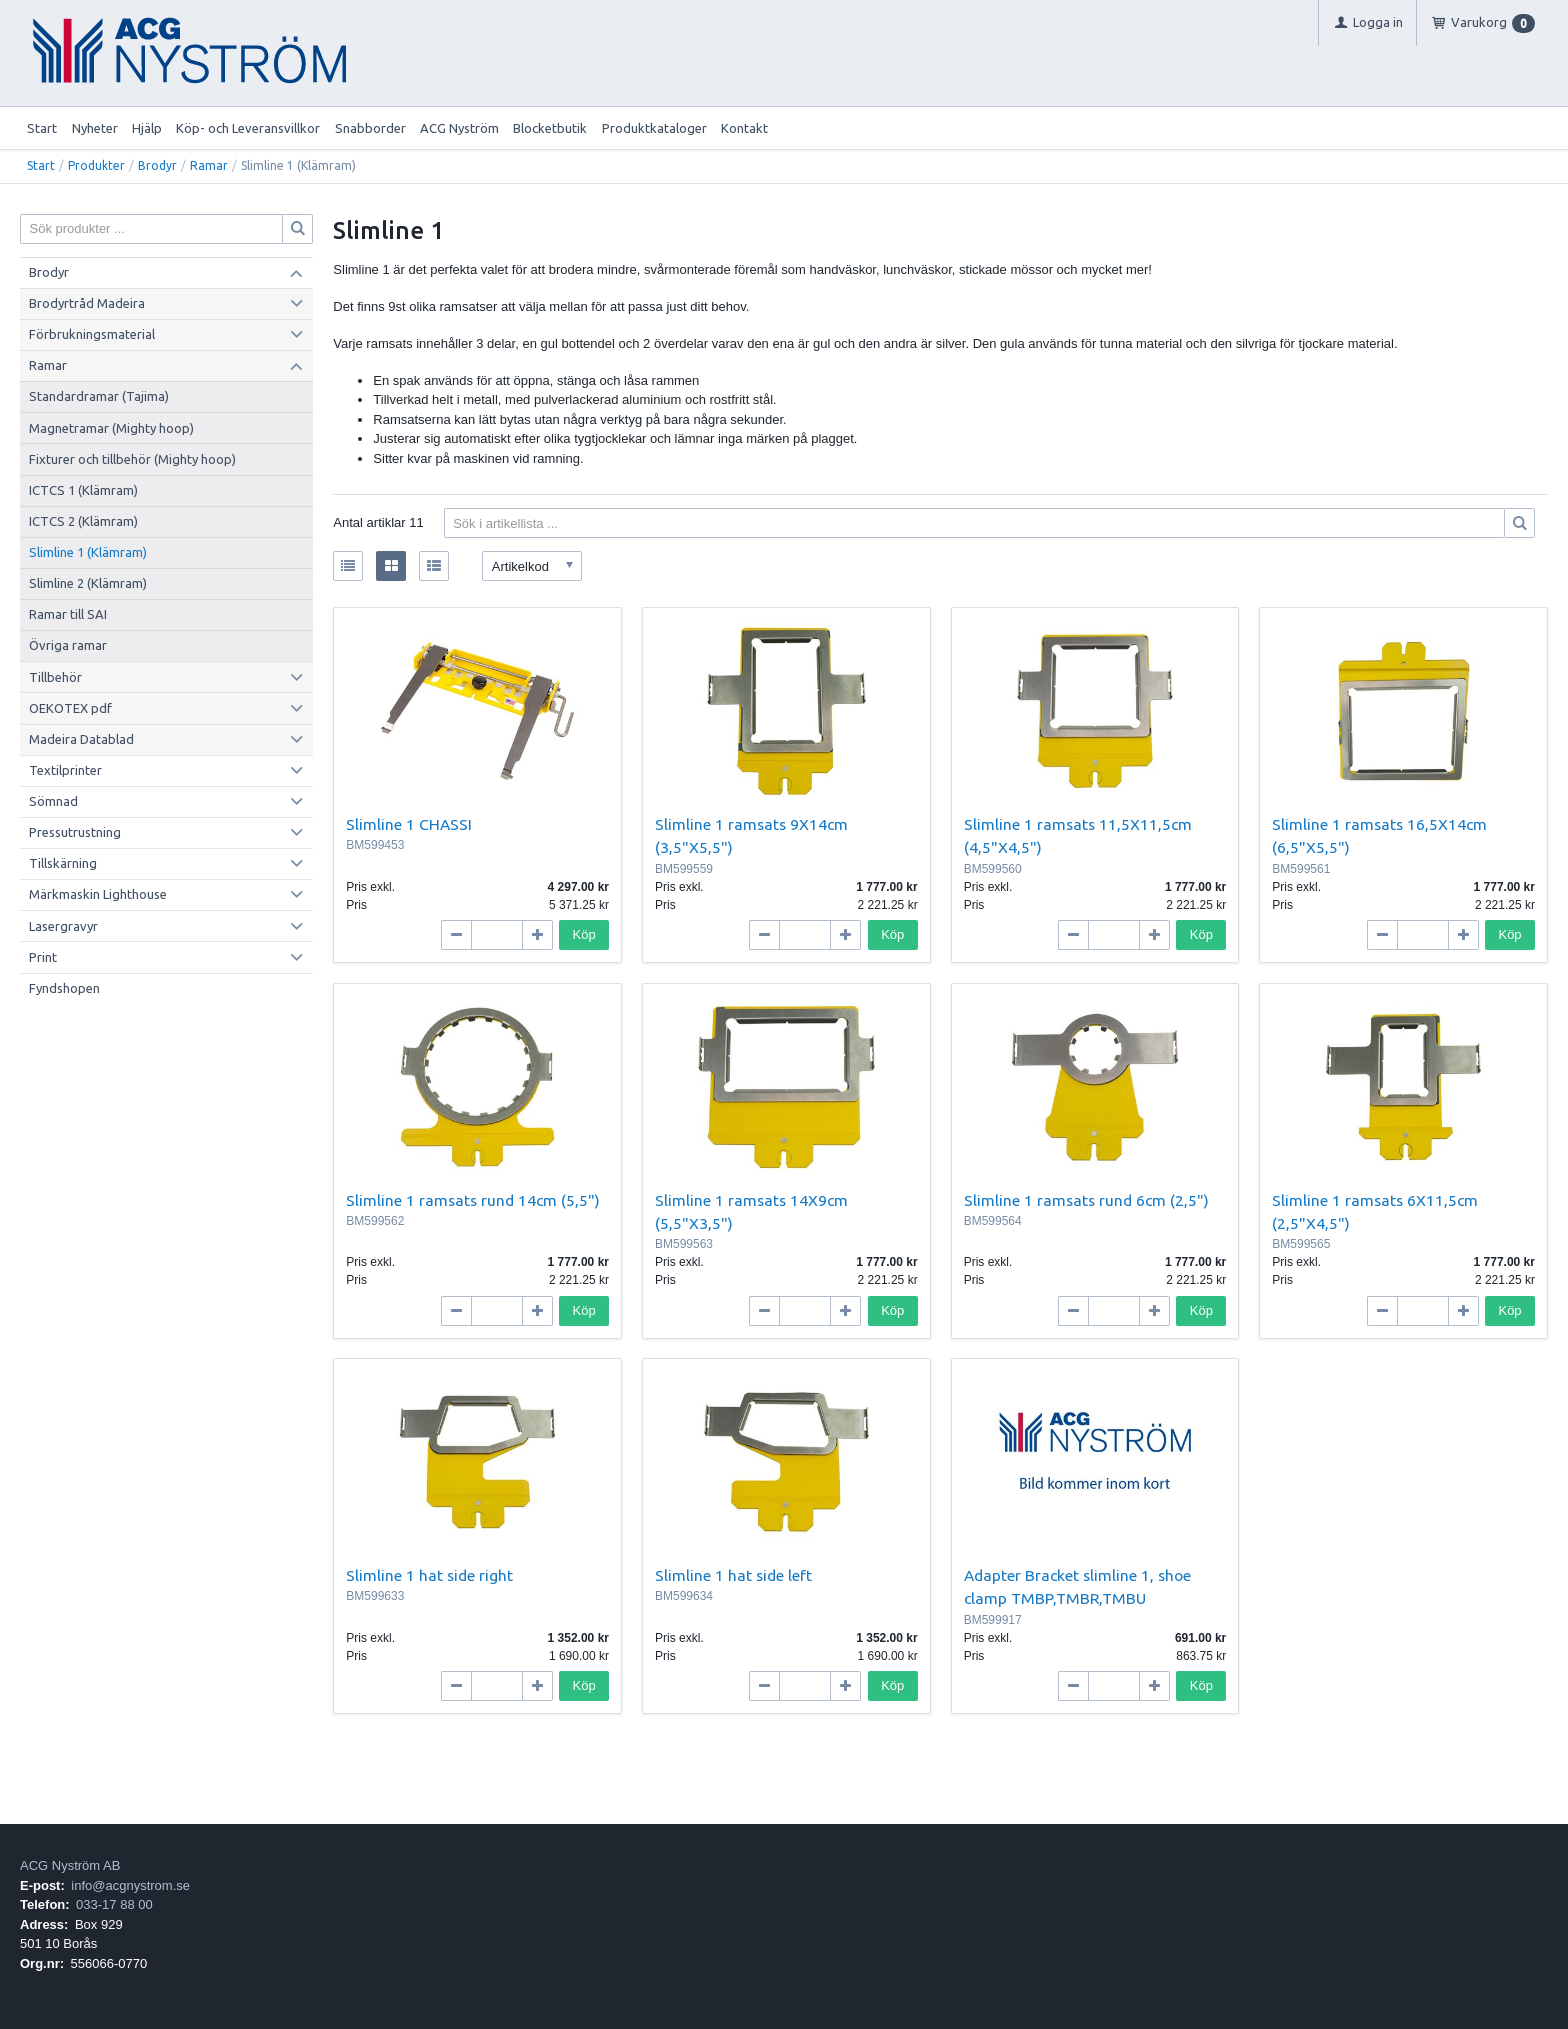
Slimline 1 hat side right (429, 1575)
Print (43, 957)
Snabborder (370, 128)
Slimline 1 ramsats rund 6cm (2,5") (1086, 1200)
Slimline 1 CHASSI (409, 824)
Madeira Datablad (81, 739)
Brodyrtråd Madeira (87, 303)
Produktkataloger (654, 128)
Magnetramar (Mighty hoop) (111, 428)
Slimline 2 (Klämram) (88, 583)
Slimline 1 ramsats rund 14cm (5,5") (473, 1200)
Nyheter (95, 128)
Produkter (96, 165)
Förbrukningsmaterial (92, 334)
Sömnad (53, 801)
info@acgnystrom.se (130, 1885)
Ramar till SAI (68, 614)
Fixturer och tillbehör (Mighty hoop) (132, 459)
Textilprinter (65, 770)
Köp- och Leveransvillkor (248, 128)
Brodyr (157, 165)
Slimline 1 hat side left (733, 1575)
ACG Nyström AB (70, 1865)
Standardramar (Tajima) (99, 396)
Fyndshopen (64, 988)
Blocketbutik (550, 128)
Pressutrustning (75, 832)
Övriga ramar (68, 645)
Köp (584, 934)
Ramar (209, 165)
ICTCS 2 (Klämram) (83, 521)
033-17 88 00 (114, 1904)
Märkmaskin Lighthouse (98, 894)
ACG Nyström (459, 128)
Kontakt (744, 128)
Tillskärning (63, 863)
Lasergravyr (63, 926)
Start (42, 128)
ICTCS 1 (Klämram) (83, 490)
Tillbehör (55, 677)
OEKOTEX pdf (70, 708)
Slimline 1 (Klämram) (88, 552)
